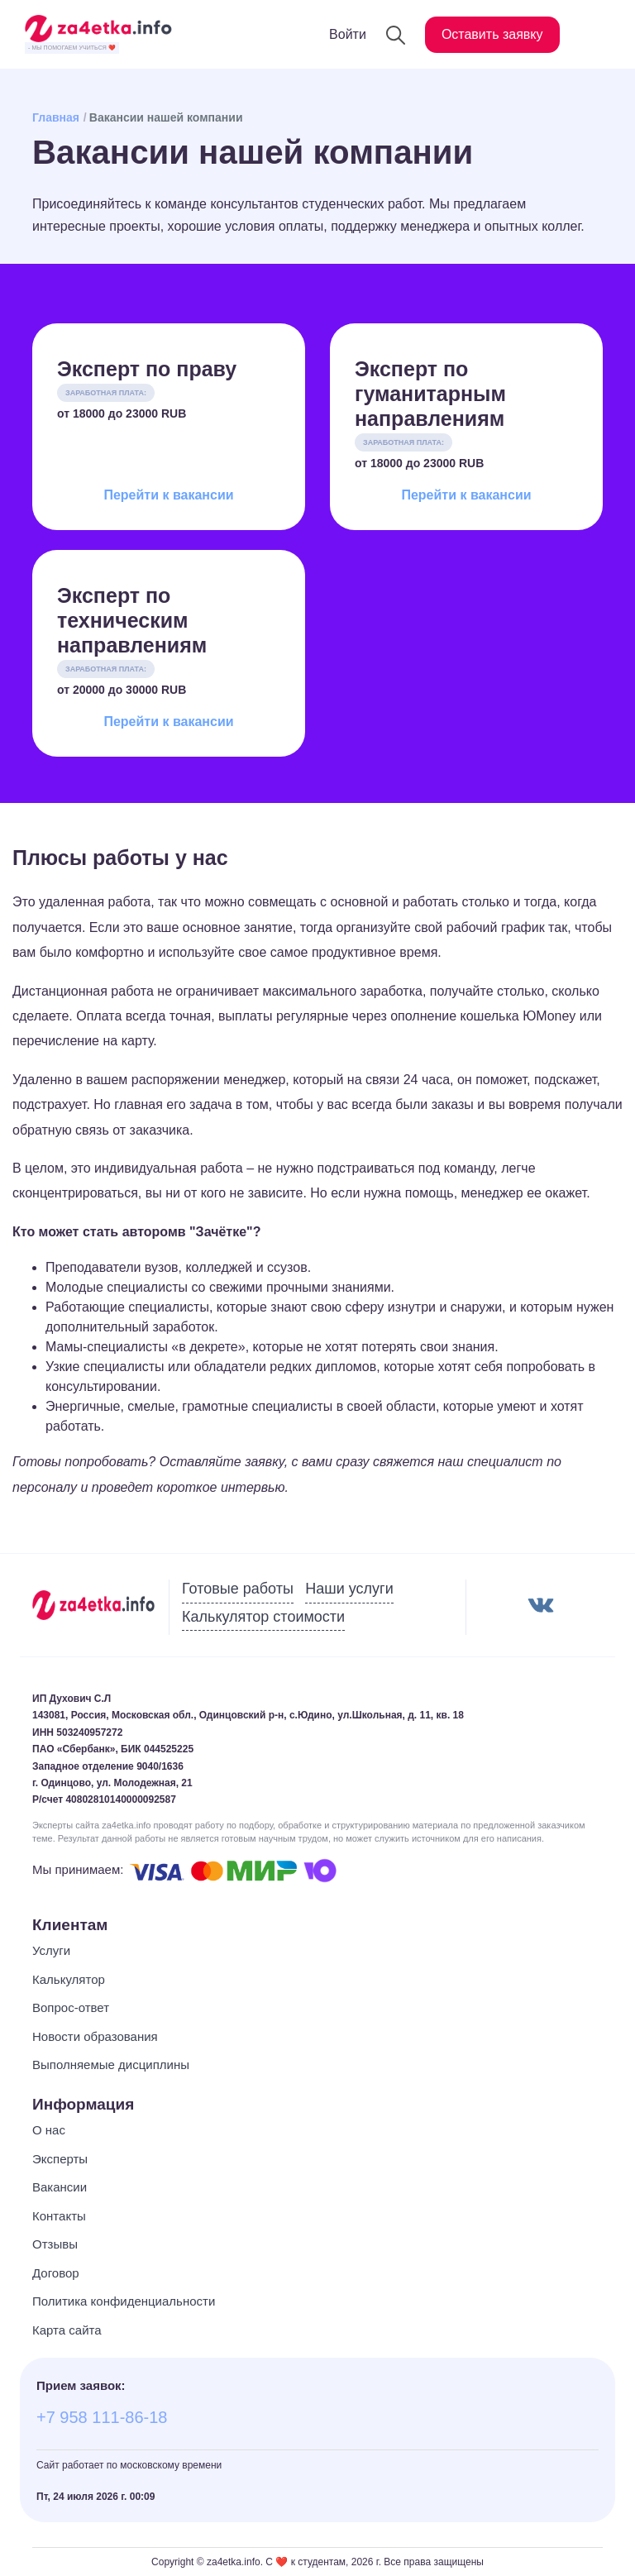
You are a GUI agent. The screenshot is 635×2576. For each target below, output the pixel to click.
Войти (347, 34)
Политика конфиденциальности (123, 2301)
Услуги (51, 1950)
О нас (48, 2130)
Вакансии (59, 2187)
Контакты (59, 2216)
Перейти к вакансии (168, 495)
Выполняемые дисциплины (110, 2064)
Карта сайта (67, 2330)
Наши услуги (349, 1588)
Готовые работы (238, 1588)
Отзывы (55, 2244)
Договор (55, 2273)
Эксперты (60, 2159)
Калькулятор (68, 1979)
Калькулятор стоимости (263, 1616)
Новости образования (95, 2036)
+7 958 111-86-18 (101, 2417)
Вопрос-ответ (70, 2007)
